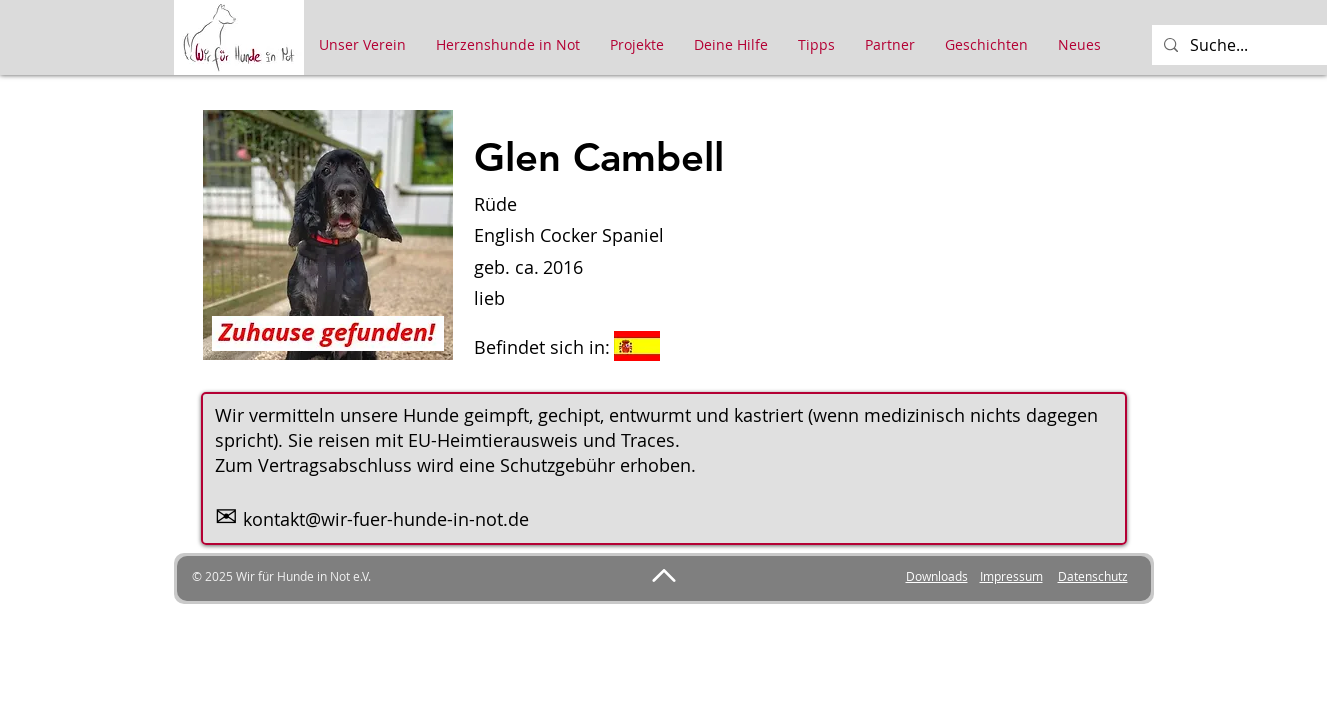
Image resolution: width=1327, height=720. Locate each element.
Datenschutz (1093, 576)
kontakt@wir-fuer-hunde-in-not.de (386, 519)
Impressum (1011, 576)
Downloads (937, 576)
